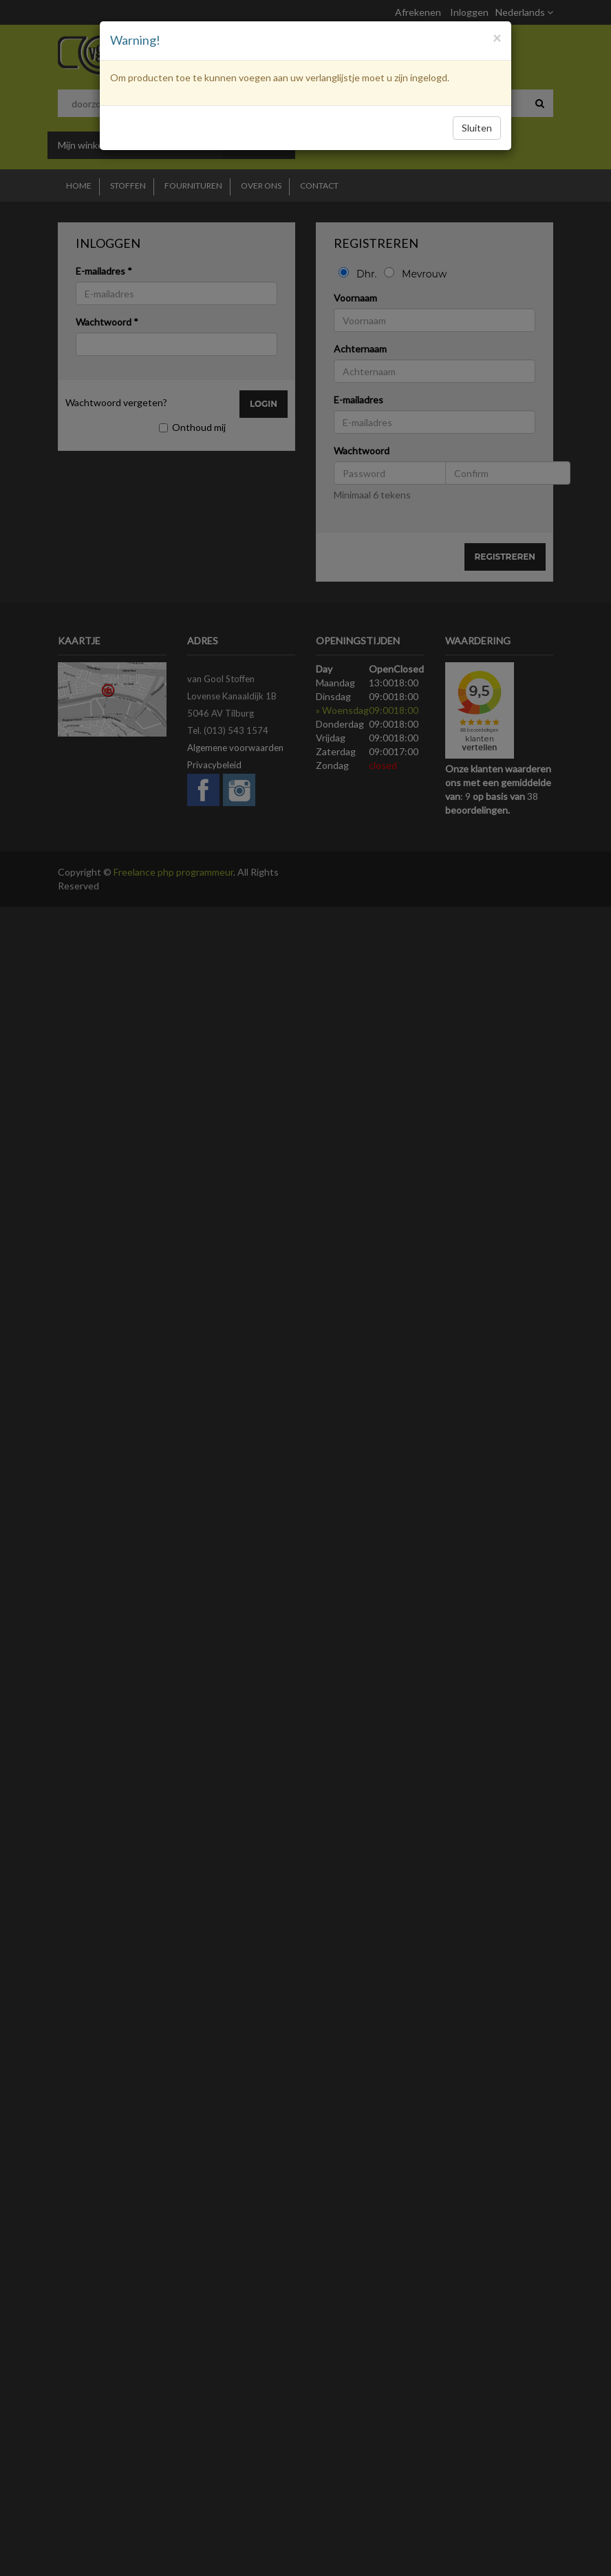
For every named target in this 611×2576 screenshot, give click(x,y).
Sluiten (477, 128)
